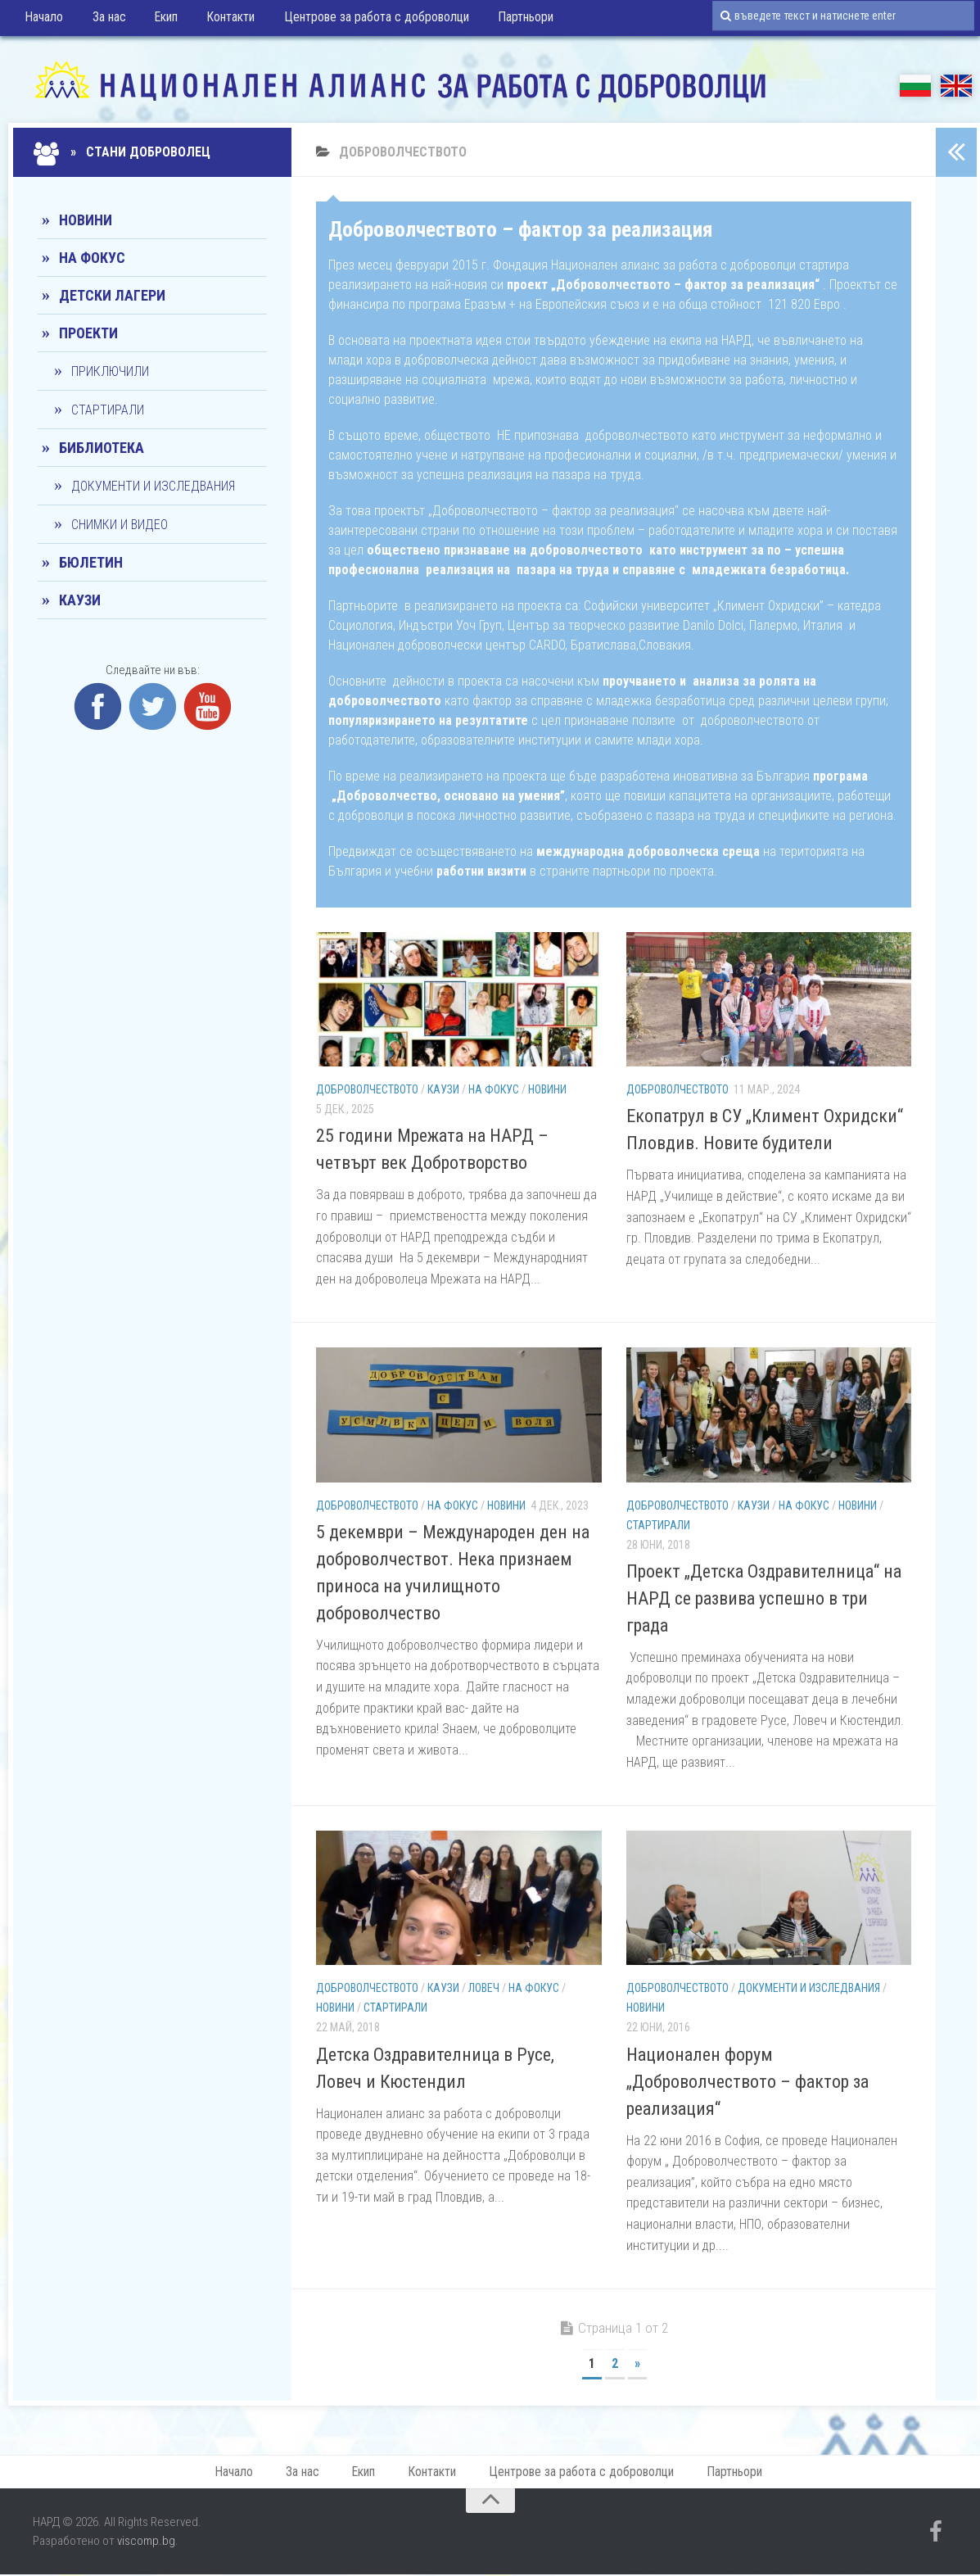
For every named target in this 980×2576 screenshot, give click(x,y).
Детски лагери (112, 295)
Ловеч (483, 1987)
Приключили (110, 371)
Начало (44, 20)
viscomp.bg (146, 2543)
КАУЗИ (443, 1089)
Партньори (510, 20)
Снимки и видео (119, 524)
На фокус (493, 1089)
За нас (105, 20)
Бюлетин (91, 562)
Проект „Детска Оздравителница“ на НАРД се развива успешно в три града (763, 1598)
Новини (547, 1089)
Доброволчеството (367, 1089)
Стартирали (658, 1525)
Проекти (88, 333)
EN (956, 86)
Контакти (220, 20)
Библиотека (101, 447)
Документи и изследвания (809, 1987)
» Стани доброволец (124, 152)
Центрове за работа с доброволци (363, 20)
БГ (915, 86)
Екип (159, 20)
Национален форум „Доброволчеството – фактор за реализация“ (747, 2081)
